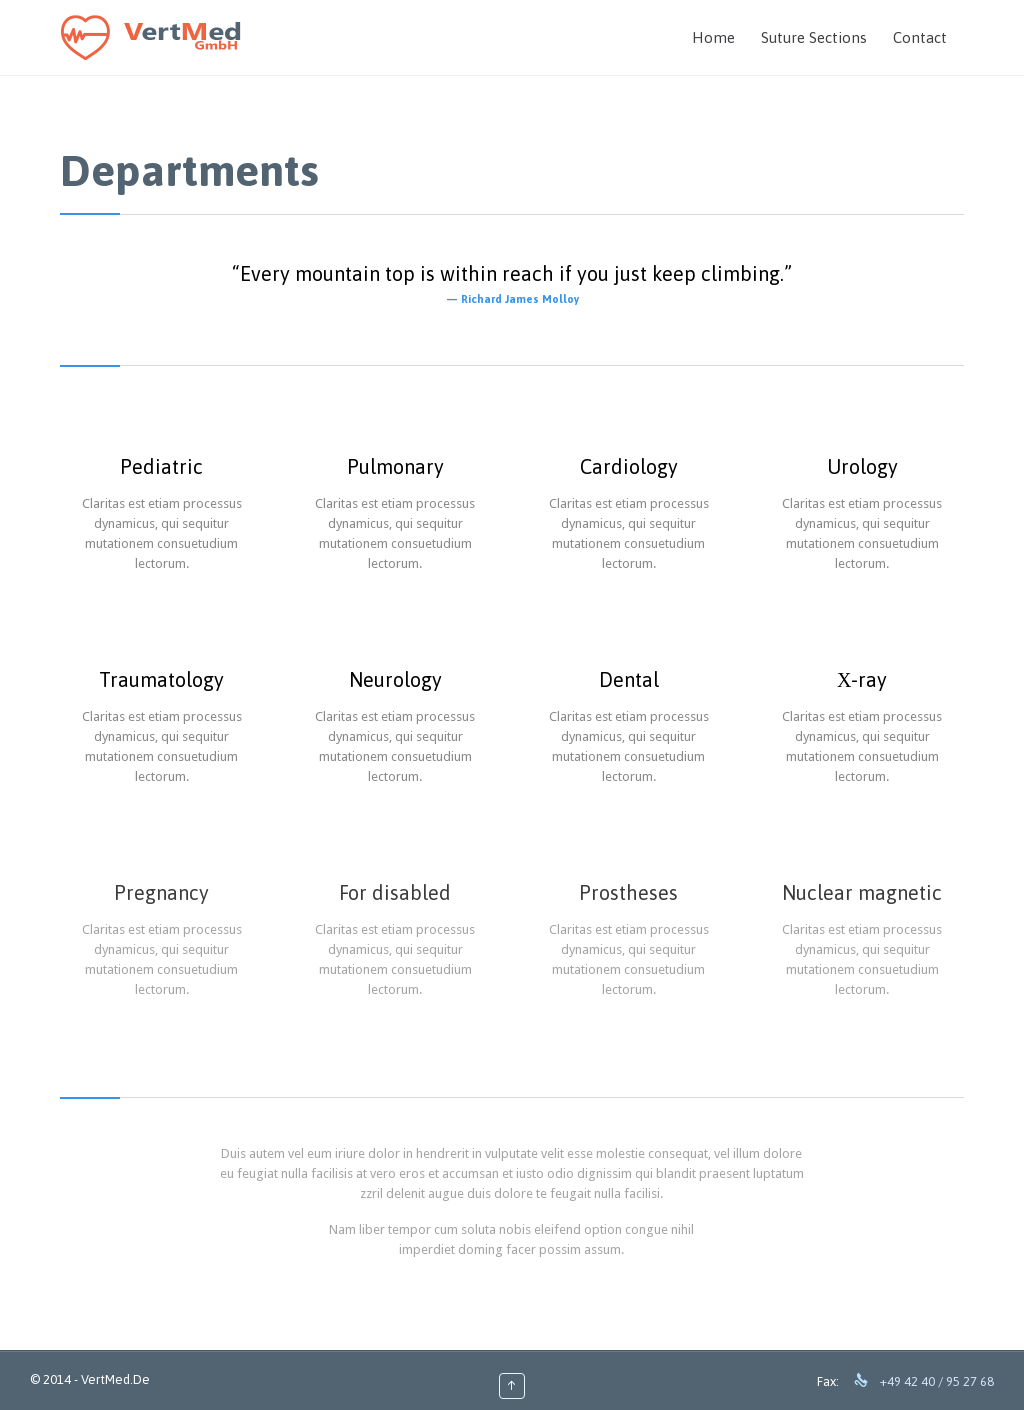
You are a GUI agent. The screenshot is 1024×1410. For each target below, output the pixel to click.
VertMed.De (115, 1379)
